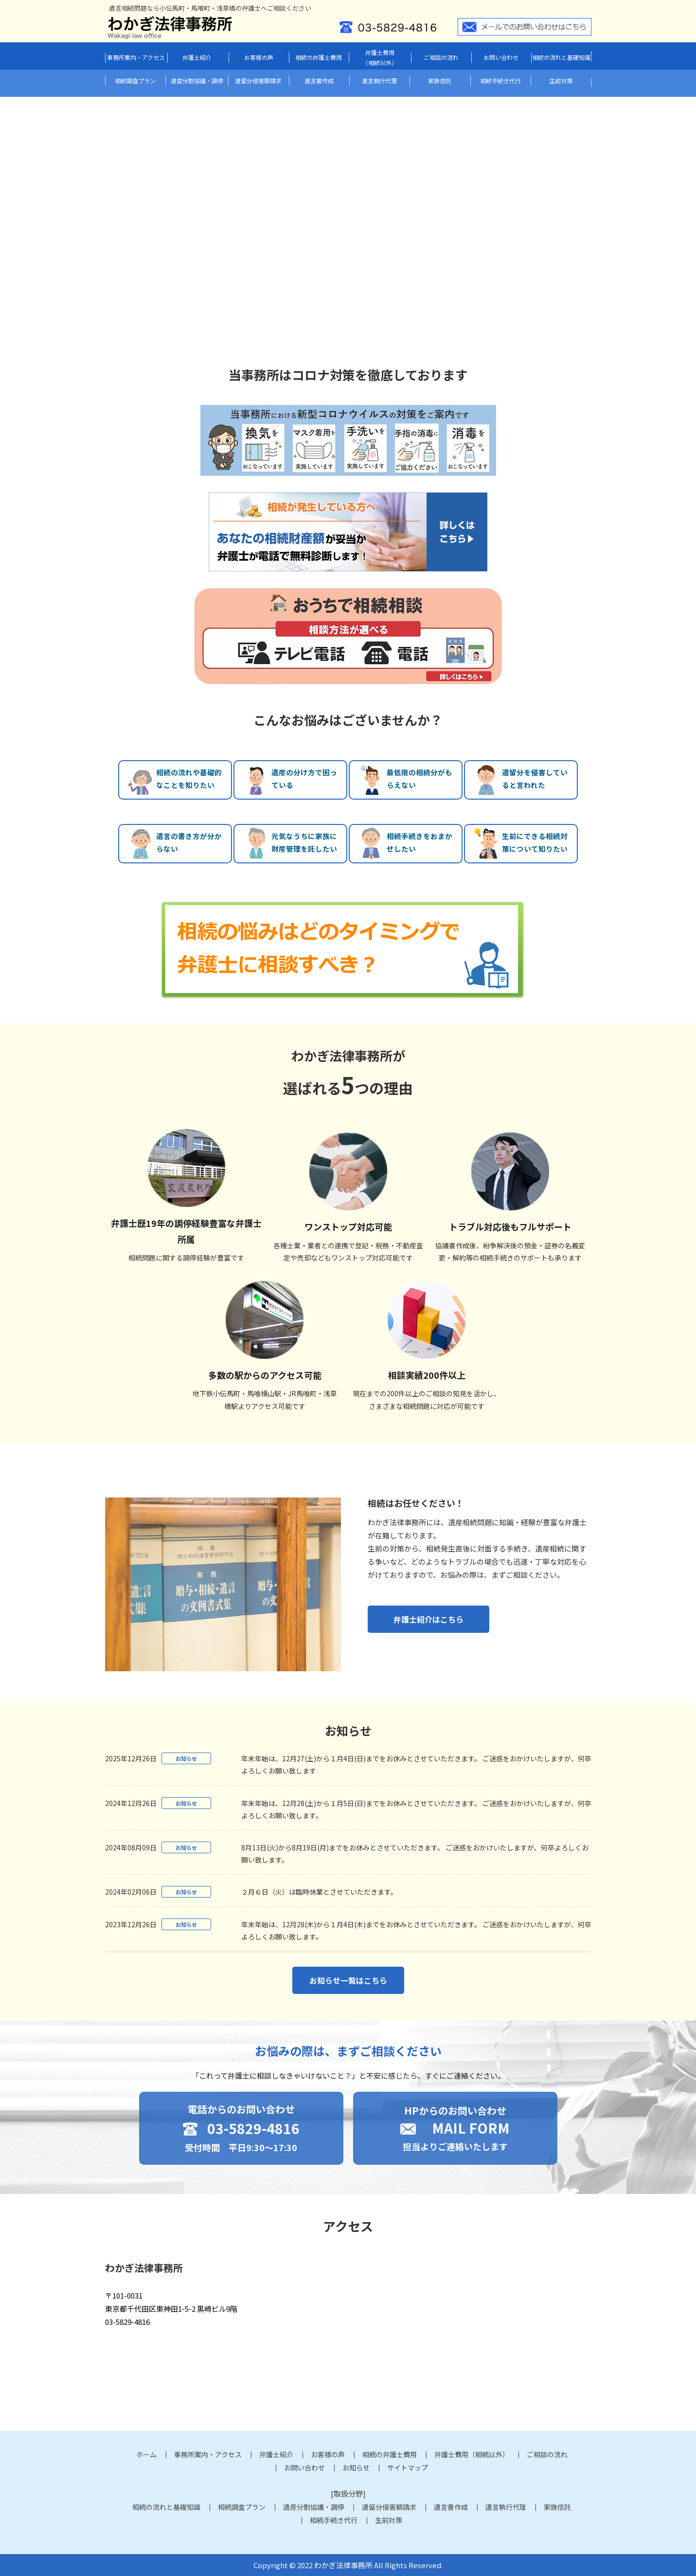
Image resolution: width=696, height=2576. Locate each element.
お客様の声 (258, 57)
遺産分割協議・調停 (197, 80)
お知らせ (356, 2467)
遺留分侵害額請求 (258, 80)
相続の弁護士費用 (318, 57)
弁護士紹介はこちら (428, 1619)
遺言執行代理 (379, 80)
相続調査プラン (135, 80)
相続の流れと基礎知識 (561, 57)
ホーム (146, 2454)
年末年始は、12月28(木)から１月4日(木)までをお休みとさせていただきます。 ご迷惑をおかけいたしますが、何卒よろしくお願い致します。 (416, 1930)
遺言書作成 (319, 80)
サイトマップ (407, 2467)
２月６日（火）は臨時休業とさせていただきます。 (319, 1892)
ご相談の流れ (441, 57)
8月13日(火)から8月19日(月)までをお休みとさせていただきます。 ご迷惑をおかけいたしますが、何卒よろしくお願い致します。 (415, 1853)
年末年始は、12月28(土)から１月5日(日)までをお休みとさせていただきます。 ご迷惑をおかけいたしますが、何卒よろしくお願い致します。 (416, 1809)
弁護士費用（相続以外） (379, 57)
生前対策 (560, 80)
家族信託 (439, 80)
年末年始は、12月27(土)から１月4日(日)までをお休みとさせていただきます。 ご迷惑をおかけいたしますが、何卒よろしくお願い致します (416, 1764)
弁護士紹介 (197, 57)
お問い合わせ (500, 57)
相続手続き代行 (500, 80)
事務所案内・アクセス (136, 57)
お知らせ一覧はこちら (348, 1980)
